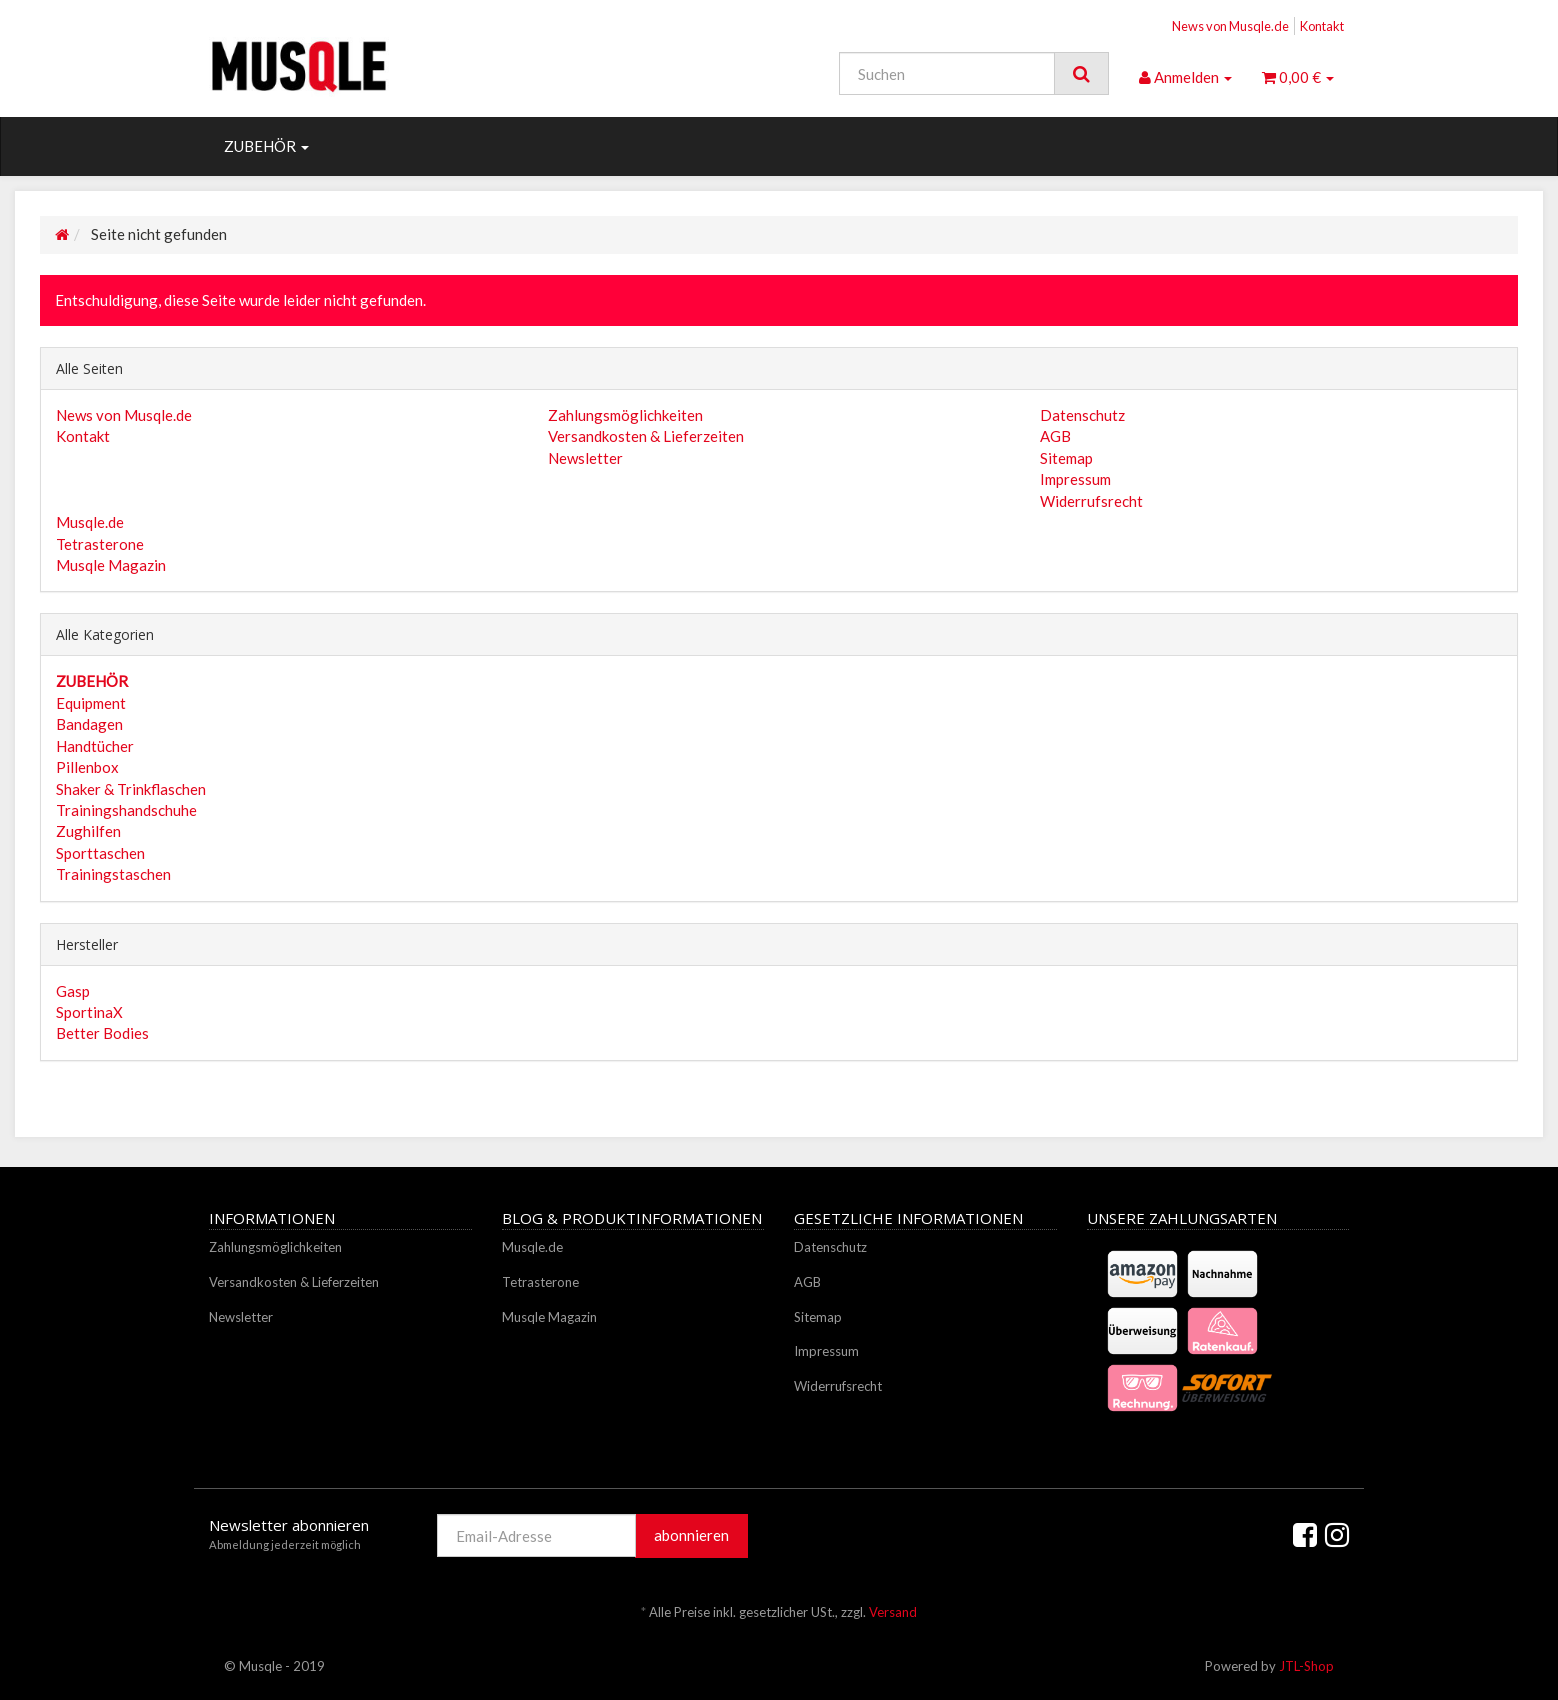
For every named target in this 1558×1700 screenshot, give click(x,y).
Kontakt (1322, 26)
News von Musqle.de (1230, 26)
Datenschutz (1082, 415)
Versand (893, 1612)
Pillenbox (87, 767)
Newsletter (585, 458)
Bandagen (89, 724)
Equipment (91, 703)
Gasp (73, 991)
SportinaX (89, 1012)
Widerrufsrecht (1091, 501)
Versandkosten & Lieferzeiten (646, 436)
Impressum (1075, 479)
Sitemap (1066, 458)
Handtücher (95, 746)
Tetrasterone (100, 544)
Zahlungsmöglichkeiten (625, 415)
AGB (1055, 436)
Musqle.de (90, 522)
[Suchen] (947, 73)
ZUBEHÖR (266, 146)
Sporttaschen (100, 853)
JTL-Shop (1306, 1666)
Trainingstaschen (113, 874)
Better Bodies (102, 1033)
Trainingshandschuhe (126, 810)
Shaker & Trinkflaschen (131, 789)
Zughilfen (88, 831)
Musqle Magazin (111, 565)
